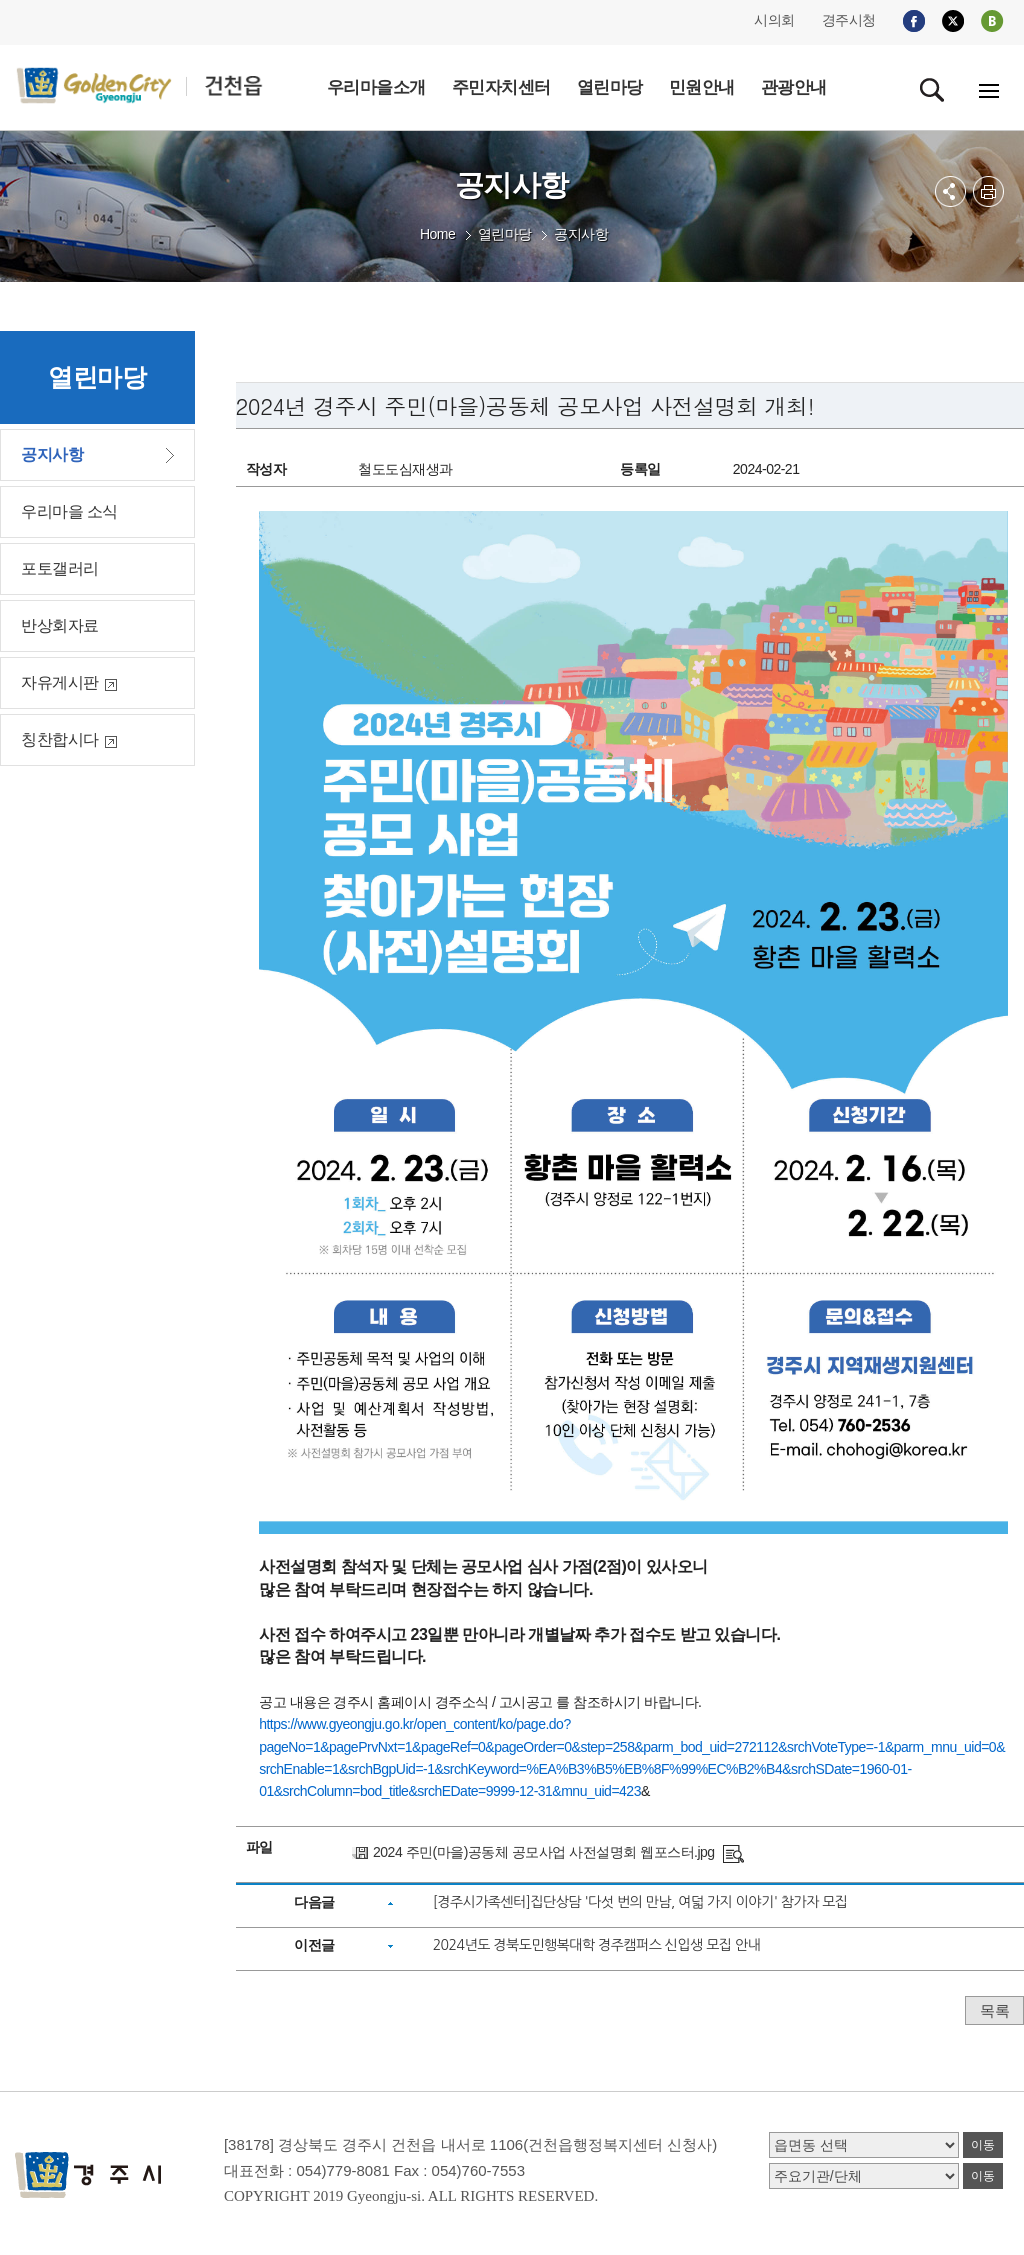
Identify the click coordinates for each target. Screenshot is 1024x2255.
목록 (994, 2010)
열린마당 (505, 234)
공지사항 (581, 234)
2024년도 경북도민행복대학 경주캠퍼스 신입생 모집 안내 (597, 1945)
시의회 (774, 20)
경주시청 (849, 20)
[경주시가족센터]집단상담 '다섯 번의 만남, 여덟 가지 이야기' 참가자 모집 (640, 1902)
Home (437, 234)
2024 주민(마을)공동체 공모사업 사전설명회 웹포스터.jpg (544, 1852)
